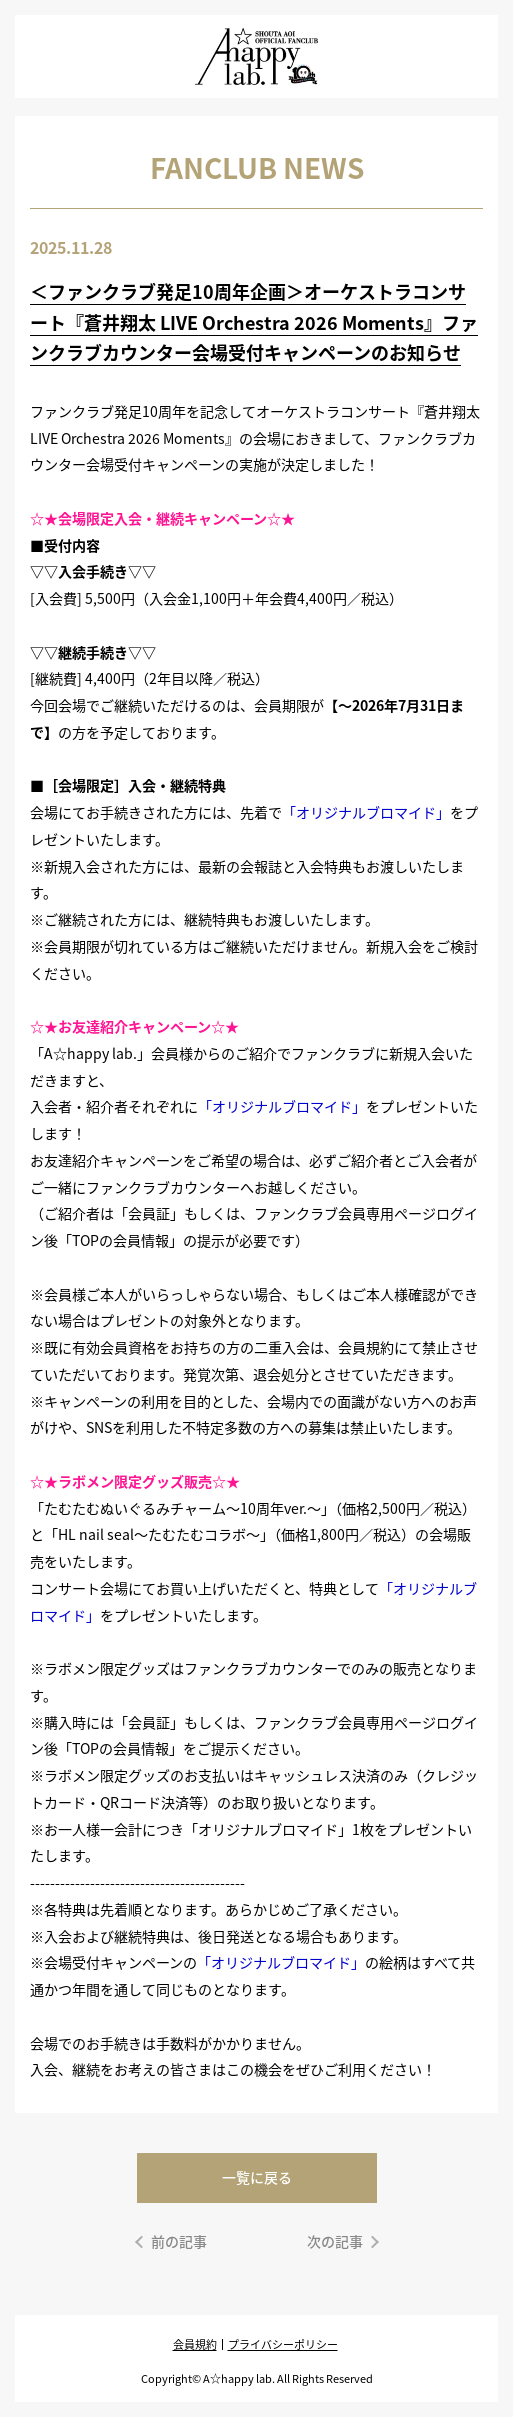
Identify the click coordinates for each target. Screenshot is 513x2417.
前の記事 (179, 2241)
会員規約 (195, 2344)
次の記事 (335, 2241)
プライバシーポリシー (283, 2344)
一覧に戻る (257, 2177)
